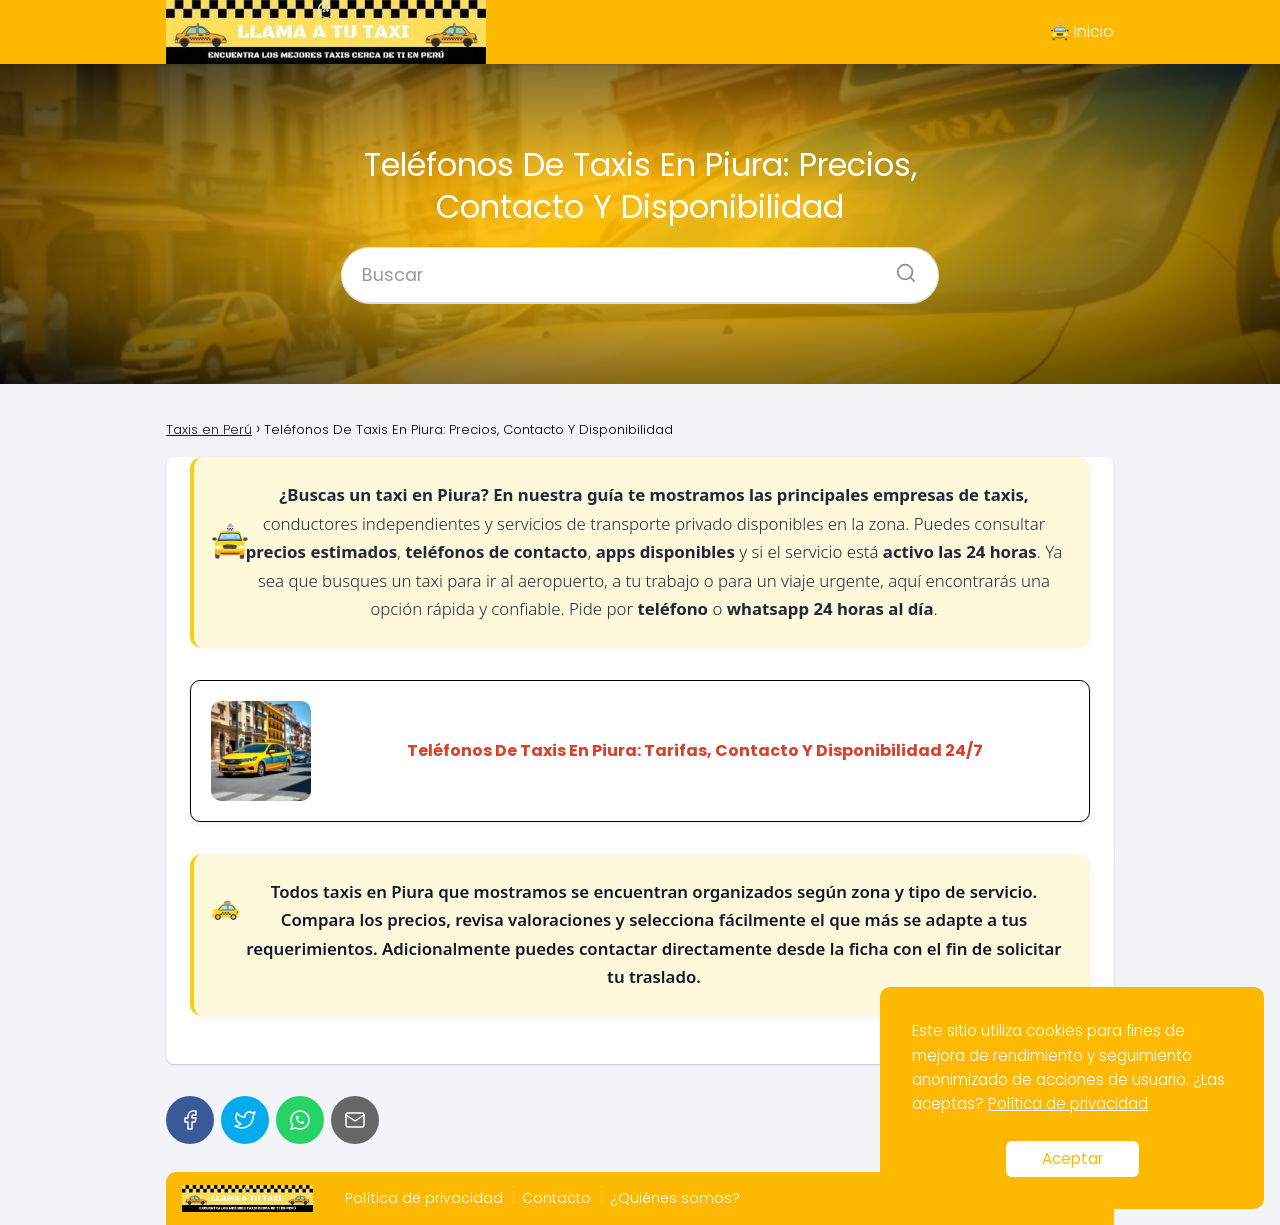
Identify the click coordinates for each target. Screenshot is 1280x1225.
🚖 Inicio (1082, 31)
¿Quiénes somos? (675, 1198)
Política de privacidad (424, 1198)
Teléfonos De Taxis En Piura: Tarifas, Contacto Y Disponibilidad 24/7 (695, 751)
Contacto (556, 1198)
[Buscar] (899, 267)
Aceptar (1072, 1158)
